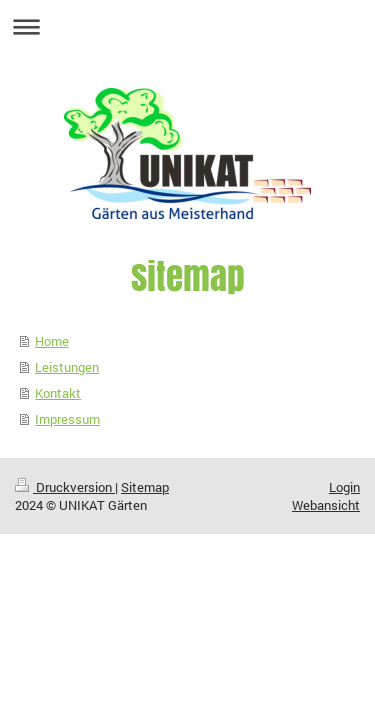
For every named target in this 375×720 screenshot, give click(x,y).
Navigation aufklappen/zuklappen (187, 26)
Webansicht (326, 505)
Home (52, 341)
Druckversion (65, 487)
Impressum (67, 419)
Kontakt (58, 393)
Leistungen (67, 367)
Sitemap (145, 487)
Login (344, 487)
